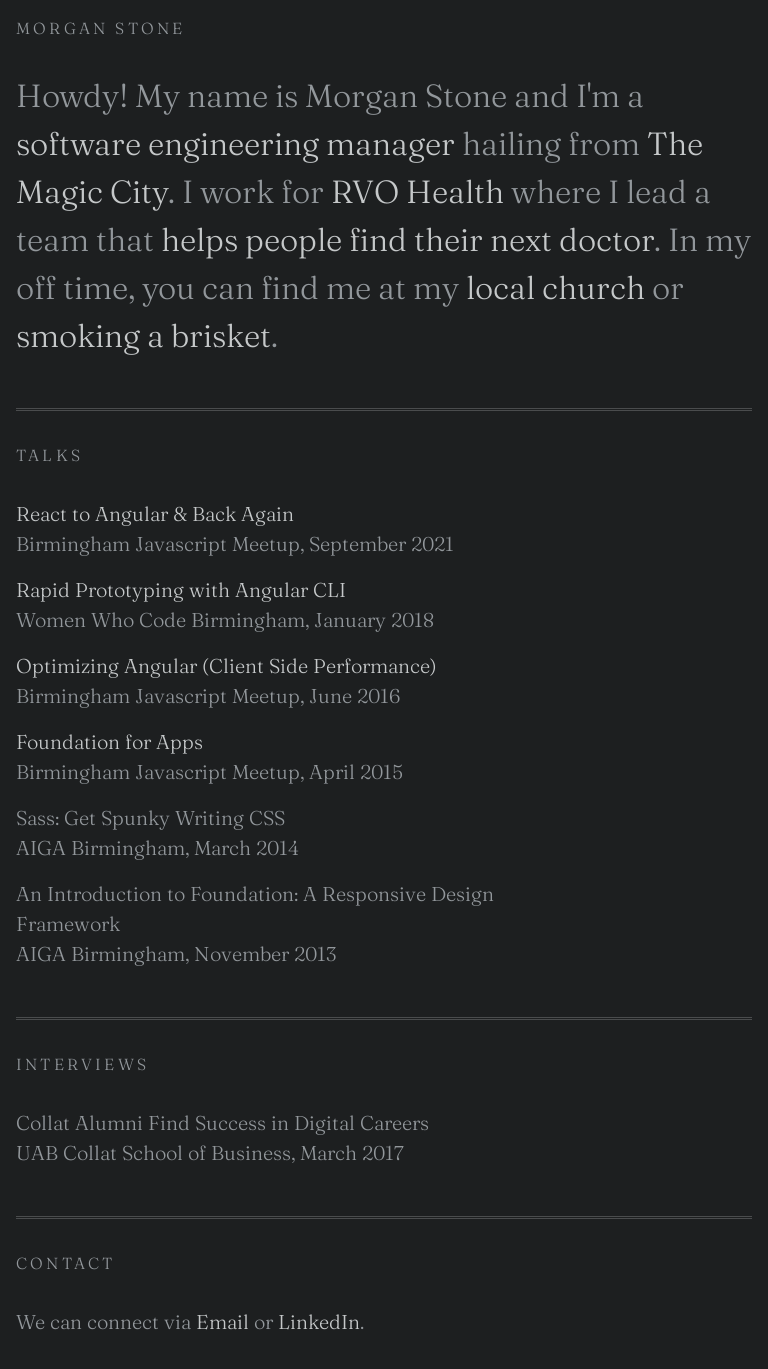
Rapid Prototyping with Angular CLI (181, 589)
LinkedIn (319, 1321)
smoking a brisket (143, 335)
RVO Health (417, 191)
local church (555, 287)
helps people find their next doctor (407, 239)
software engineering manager (235, 143)
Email (222, 1321)
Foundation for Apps (109, 741)
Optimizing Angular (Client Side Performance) (226, 665)
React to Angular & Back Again (155, 513)
